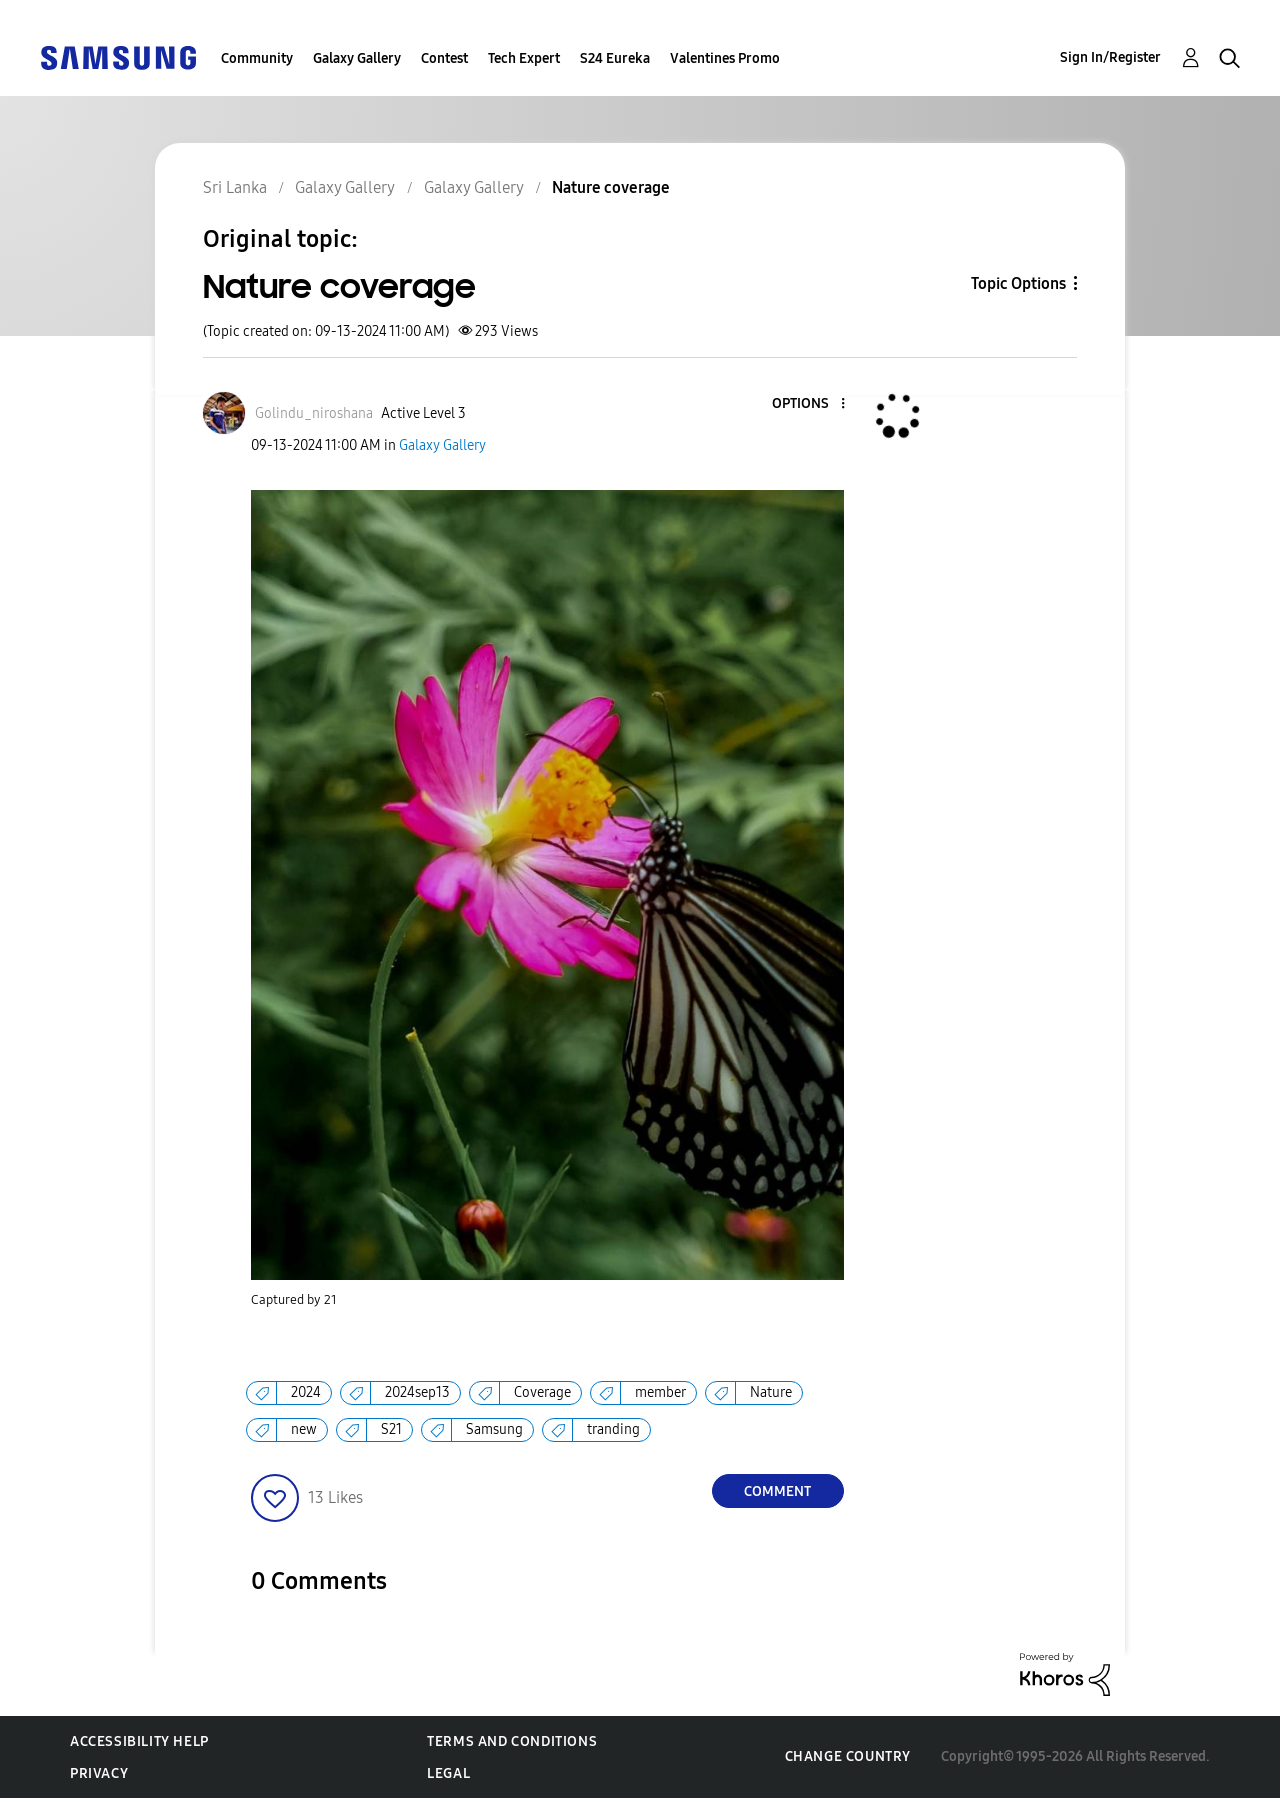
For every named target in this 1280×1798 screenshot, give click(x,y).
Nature (771, 1392)
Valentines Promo (725, 58)
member (660, 1392)
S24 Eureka (615, 58)
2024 (306, 1392)
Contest (444, 58)
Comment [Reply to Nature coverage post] (777, 1491)
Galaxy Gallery (357, 58)
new (304, 1429)
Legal (448, 1773)
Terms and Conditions (512, 1741)
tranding (613, 1429)
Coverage (542, 1392)
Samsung (494, 1429)
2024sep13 (417, 1392)
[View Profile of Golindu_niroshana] (314, 413)
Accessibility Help (139, 1741)
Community (257, 58)
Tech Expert (524, 58)
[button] (809, 404)
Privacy (99, 1773)
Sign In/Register (1110, 57)
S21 (391, 1429)
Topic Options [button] (1018, 283)
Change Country (848, 1756)
